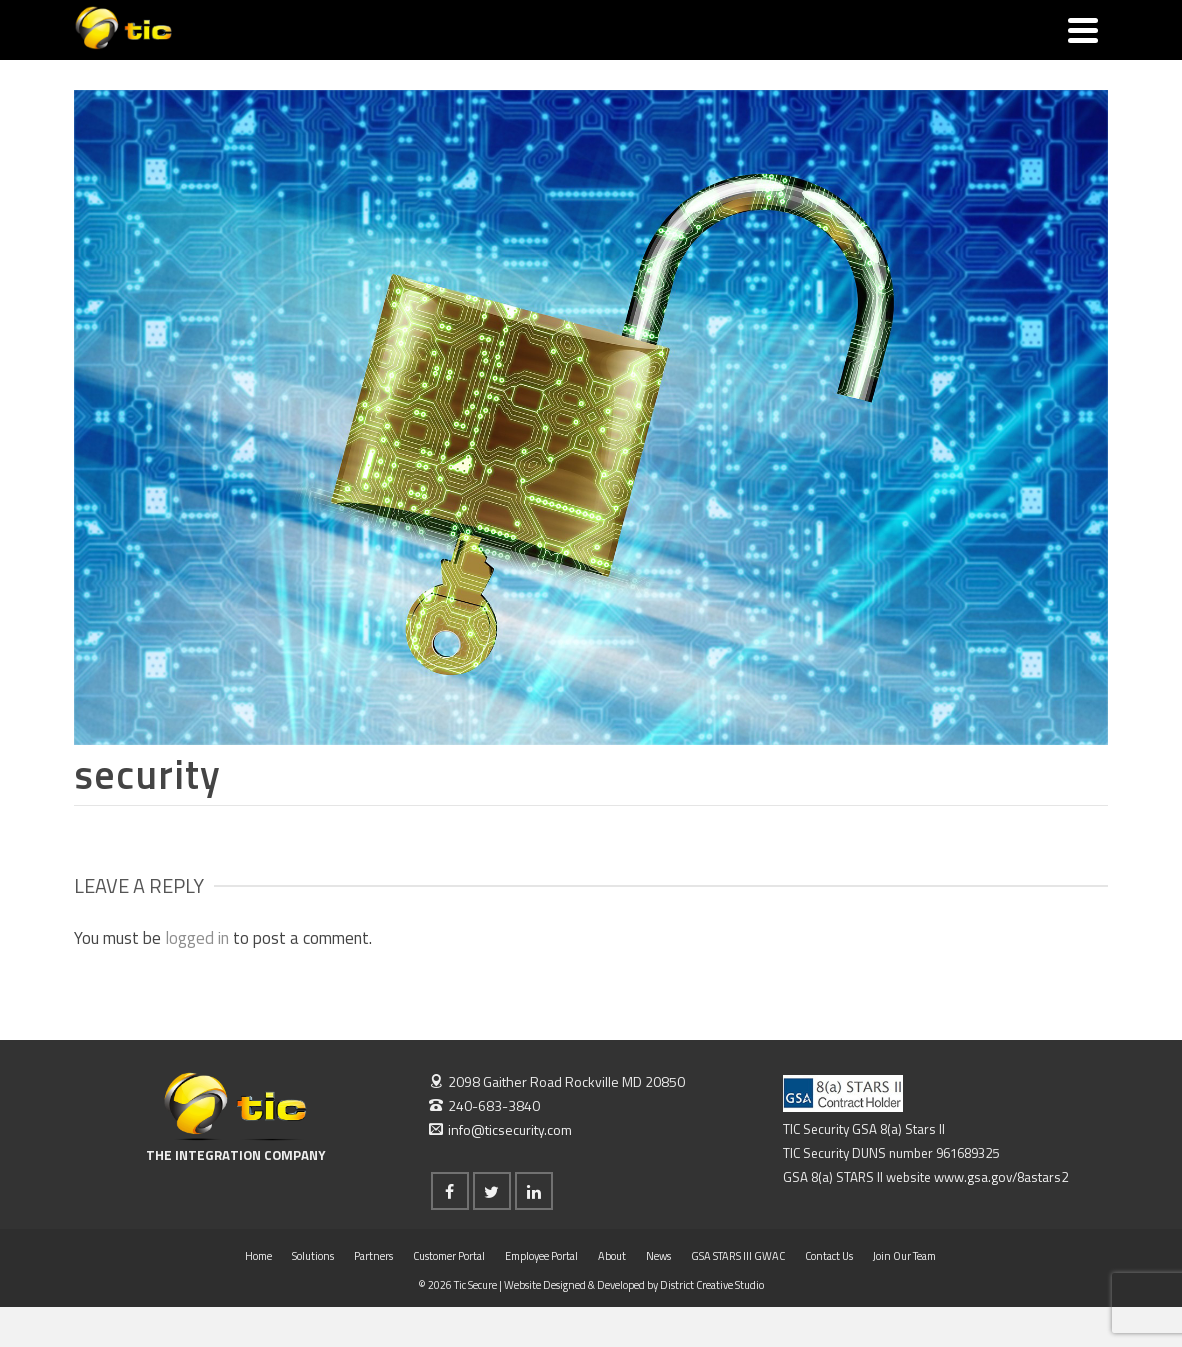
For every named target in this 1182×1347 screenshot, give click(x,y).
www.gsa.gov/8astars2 (1001, 1177)
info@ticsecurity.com (500, 1129)
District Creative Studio (712, 1285)
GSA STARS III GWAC (738, 1256)
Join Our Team (904, 1256)
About (612, 1256)
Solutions (313, 1256)
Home (258, 1256)
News (658, 1256)
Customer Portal (449, 1256)
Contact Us (829, 1256)
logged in (197, 938)
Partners (373, 1256)
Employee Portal (541, 1256)
